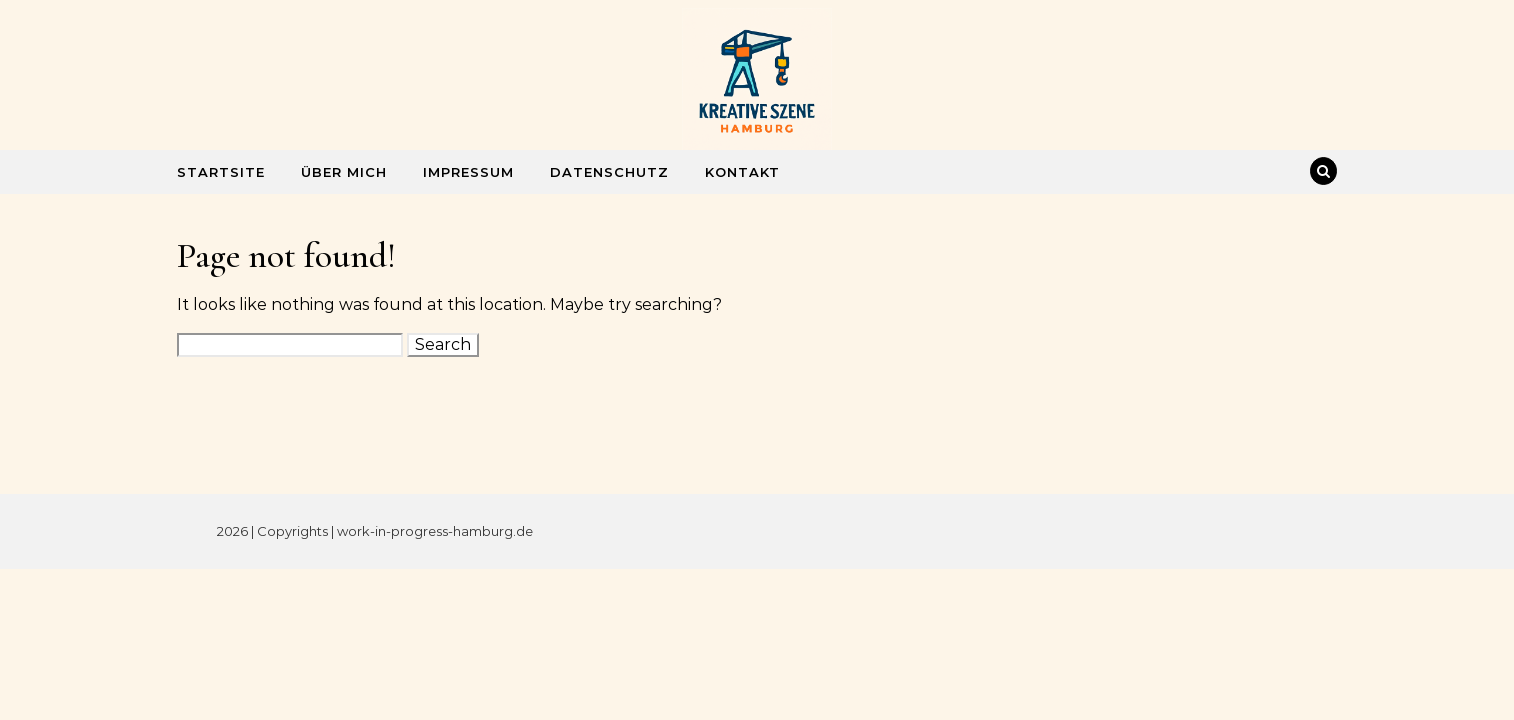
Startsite (221, 172)
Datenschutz (609, 172)
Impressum (468, 172)
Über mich (344, 172)
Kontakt (742, 172)
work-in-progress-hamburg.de (435, 531)
